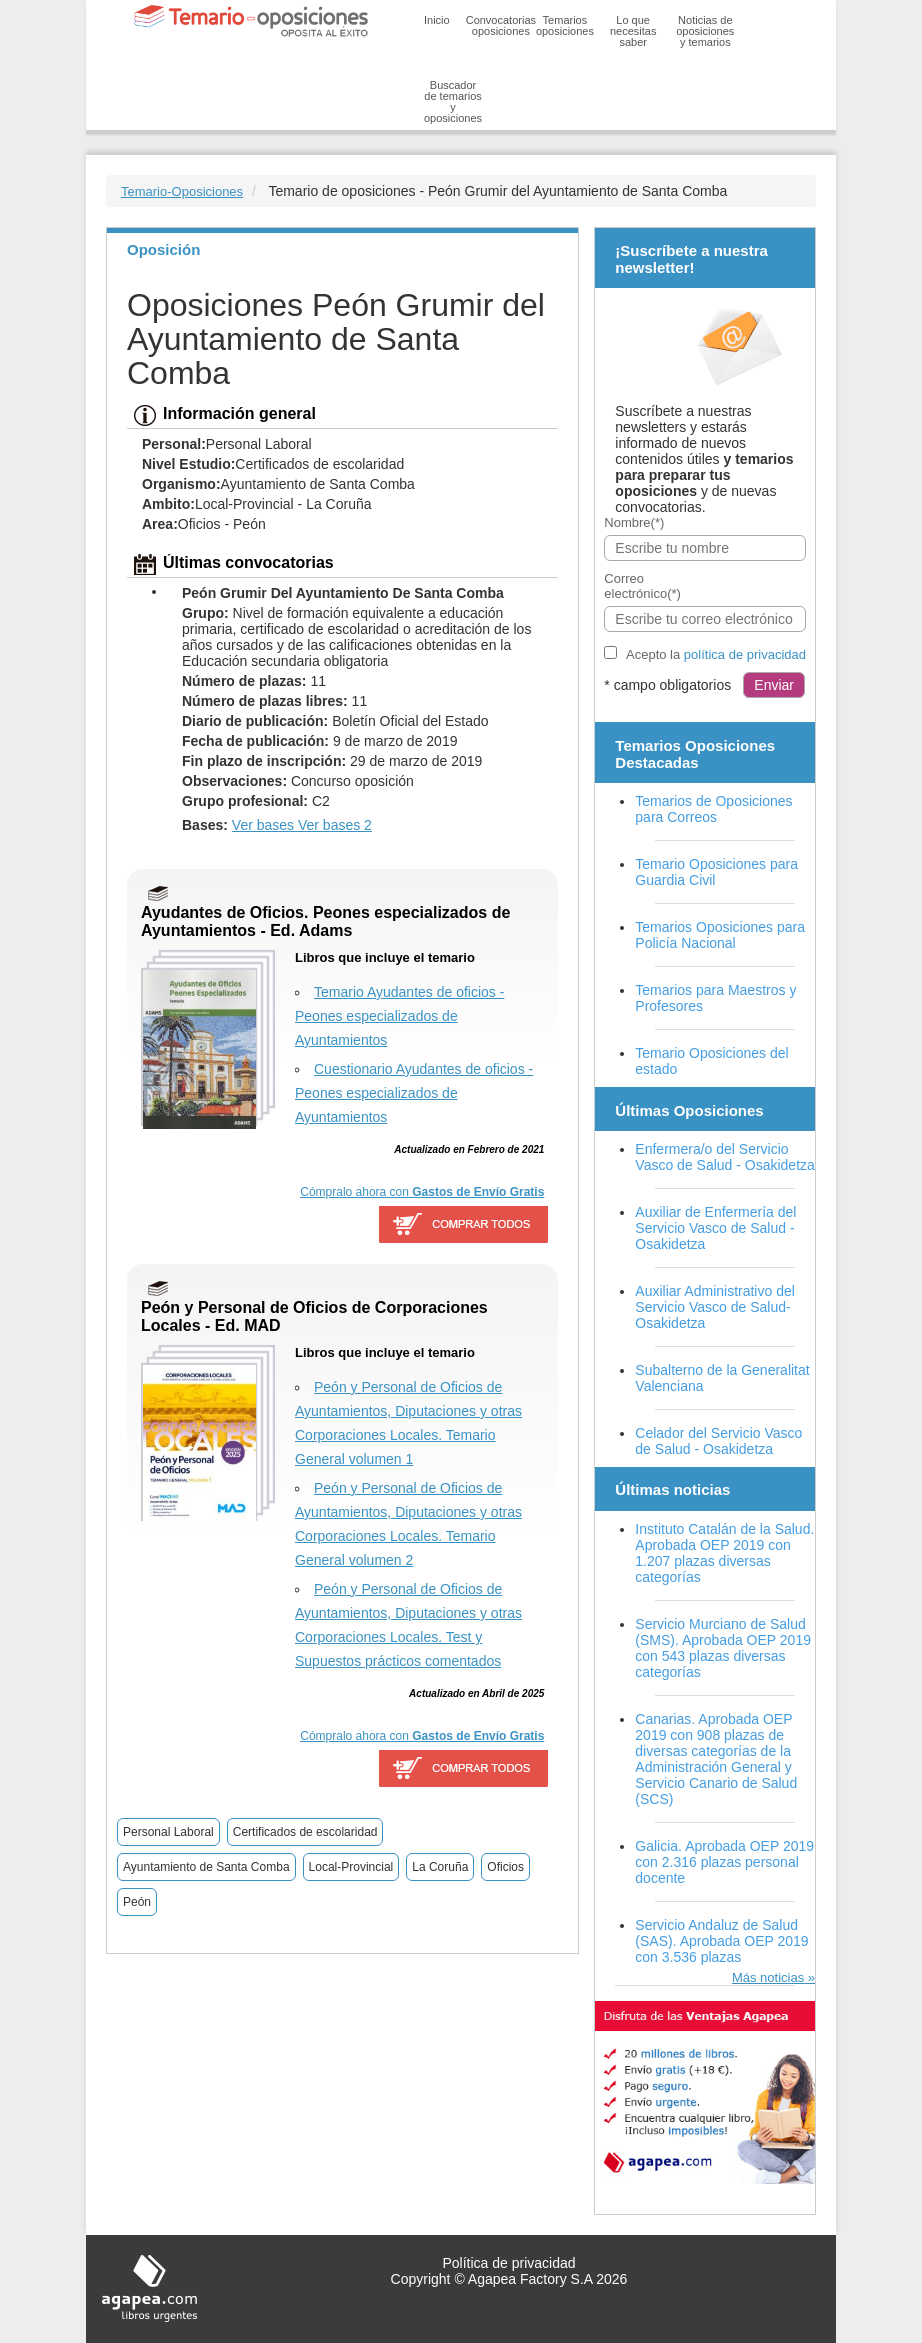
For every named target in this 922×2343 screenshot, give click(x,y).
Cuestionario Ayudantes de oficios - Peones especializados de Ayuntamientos (414, 1093)
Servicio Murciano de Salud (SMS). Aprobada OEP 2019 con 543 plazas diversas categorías (723, 1648)
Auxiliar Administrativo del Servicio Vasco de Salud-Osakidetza (715, 1307)
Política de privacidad (508, 2263)
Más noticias (768, 1977)
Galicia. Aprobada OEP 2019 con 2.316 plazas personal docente (724, 1862)
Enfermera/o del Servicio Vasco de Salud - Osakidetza (725, 1157)
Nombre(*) (634, 522)
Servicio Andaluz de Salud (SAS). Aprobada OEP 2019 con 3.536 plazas (721, 1941)
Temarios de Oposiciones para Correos (713, 809)
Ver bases (265, 825)
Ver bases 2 (335, 825)
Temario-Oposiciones (182, 191)
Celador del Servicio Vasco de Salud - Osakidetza (718, 1441)
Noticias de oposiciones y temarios (705, 31)
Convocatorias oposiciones (501, 25)
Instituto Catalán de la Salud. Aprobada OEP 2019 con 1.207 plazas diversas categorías (724, 1553)
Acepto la (716, 654)
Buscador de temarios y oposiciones (453, 101)
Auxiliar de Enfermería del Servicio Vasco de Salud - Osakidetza (715, 1228)
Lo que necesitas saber (633, 31)
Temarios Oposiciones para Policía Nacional (720, 935)
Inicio (437, 20)
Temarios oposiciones (565, 25)
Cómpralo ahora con (422, 1192)
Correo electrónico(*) (642, 586)
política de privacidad (745, 654)
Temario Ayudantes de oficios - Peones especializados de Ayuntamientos (399, 1016)
